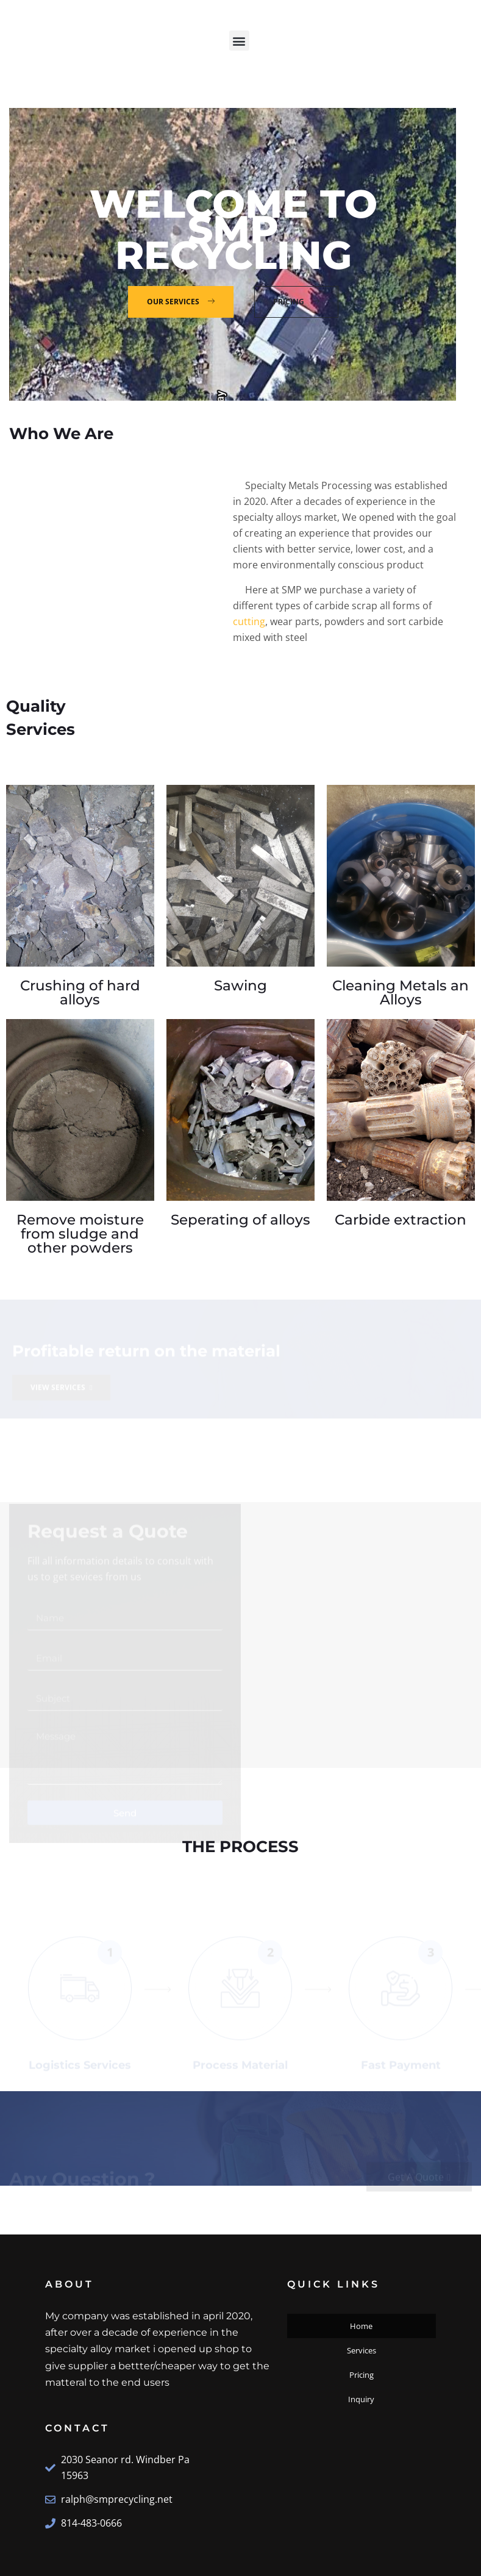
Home (361, 2325)
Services (361, 2350)
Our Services (183, 301)
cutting (249, 621)
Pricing (298, 301)
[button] (239, 40)
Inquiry (361, 2399)
